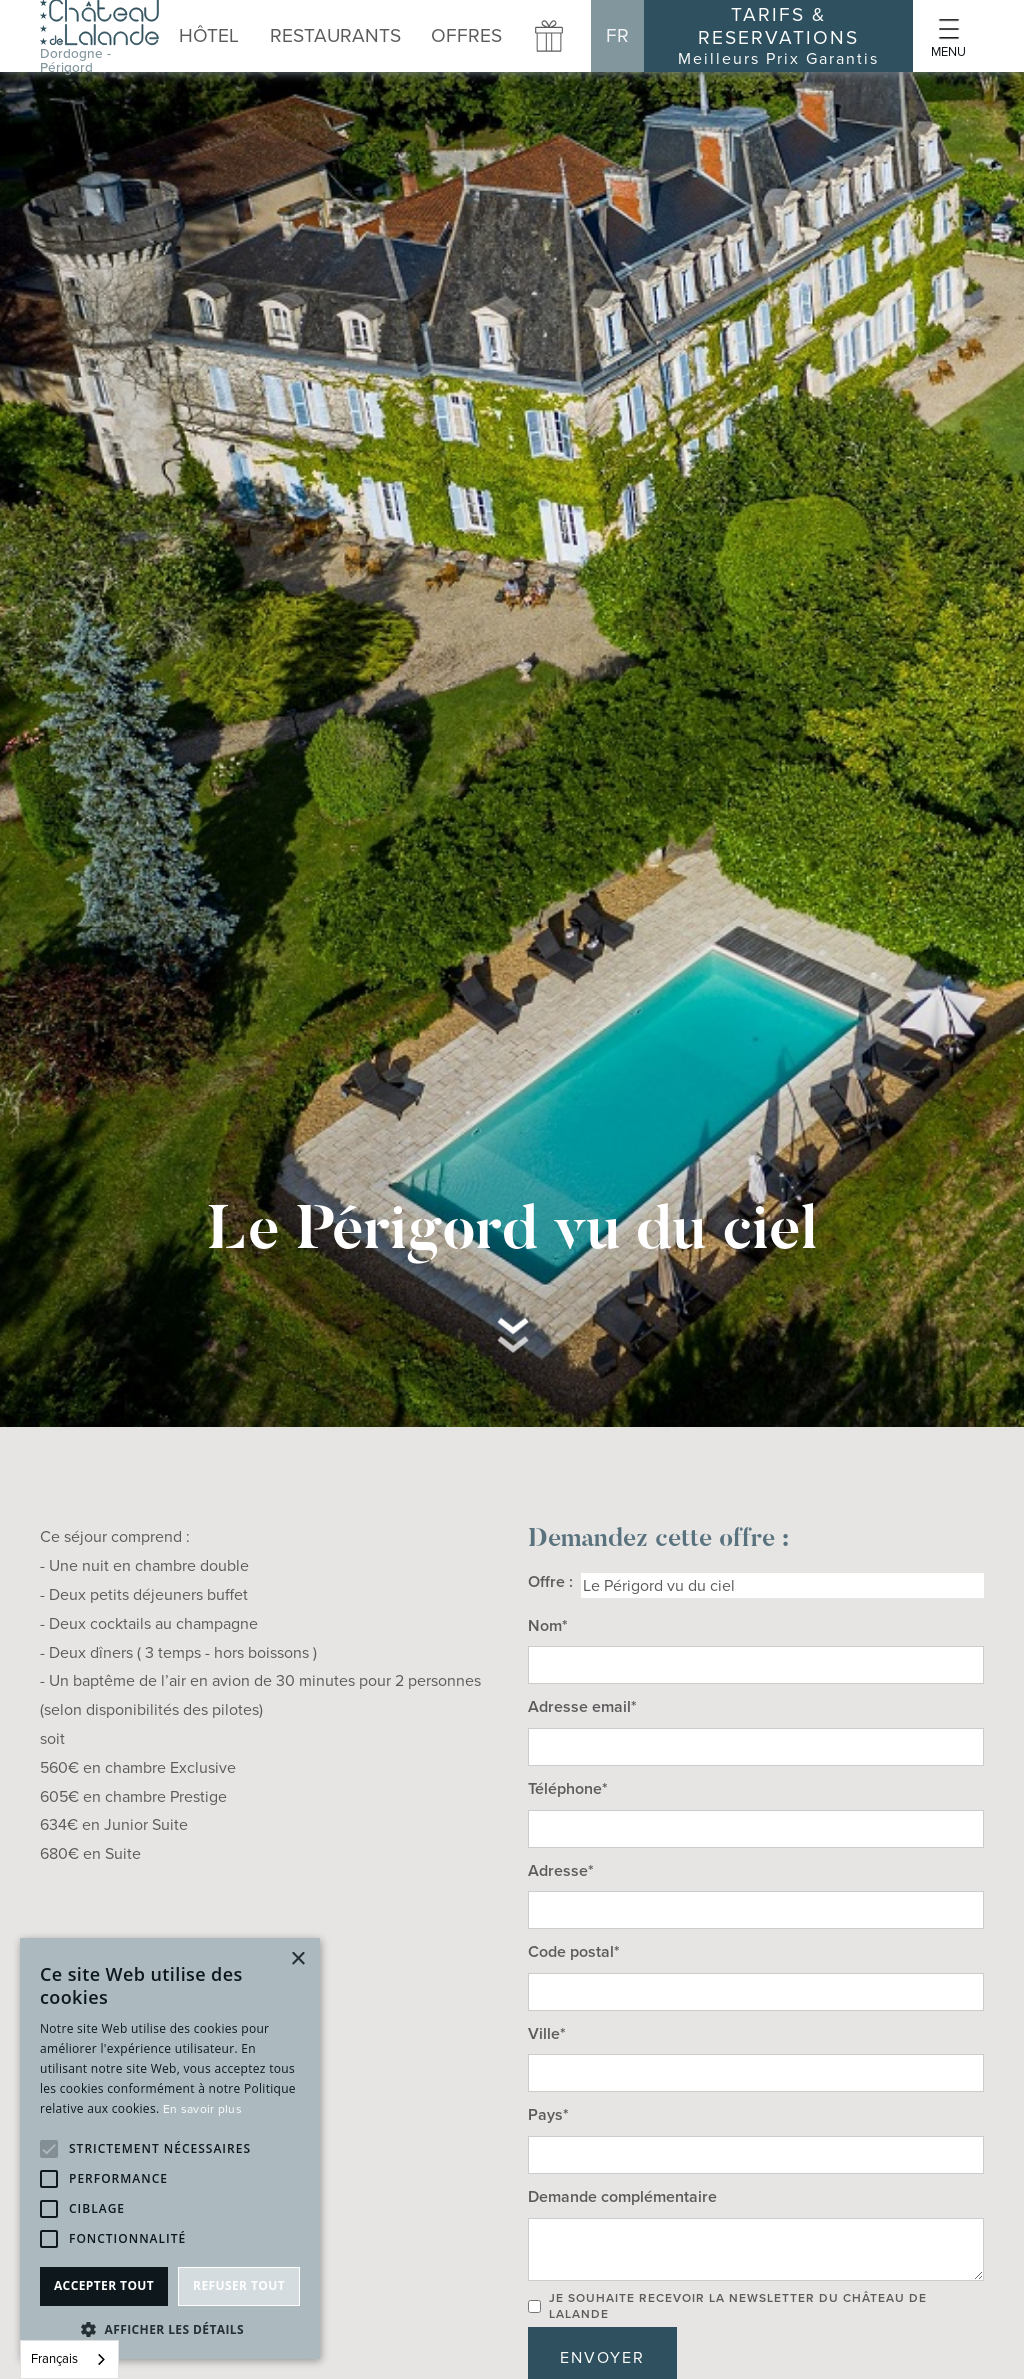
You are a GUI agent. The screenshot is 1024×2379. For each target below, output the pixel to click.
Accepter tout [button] (104, 2285)
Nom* (548, 1625)
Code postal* (574, 1951)
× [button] (297, 1959)
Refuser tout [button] (239, 2285)
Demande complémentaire (622, 2196)
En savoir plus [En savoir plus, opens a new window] (202, 2109)
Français (54, 2358)
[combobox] (69, 2359)
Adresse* (561, 1870)
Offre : (550, 1581)
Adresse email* (582, 1706)
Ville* (547, 2033)
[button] (335, 35)
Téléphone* (568, 1788)
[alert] (170, 2148)
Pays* (548, 2114)
